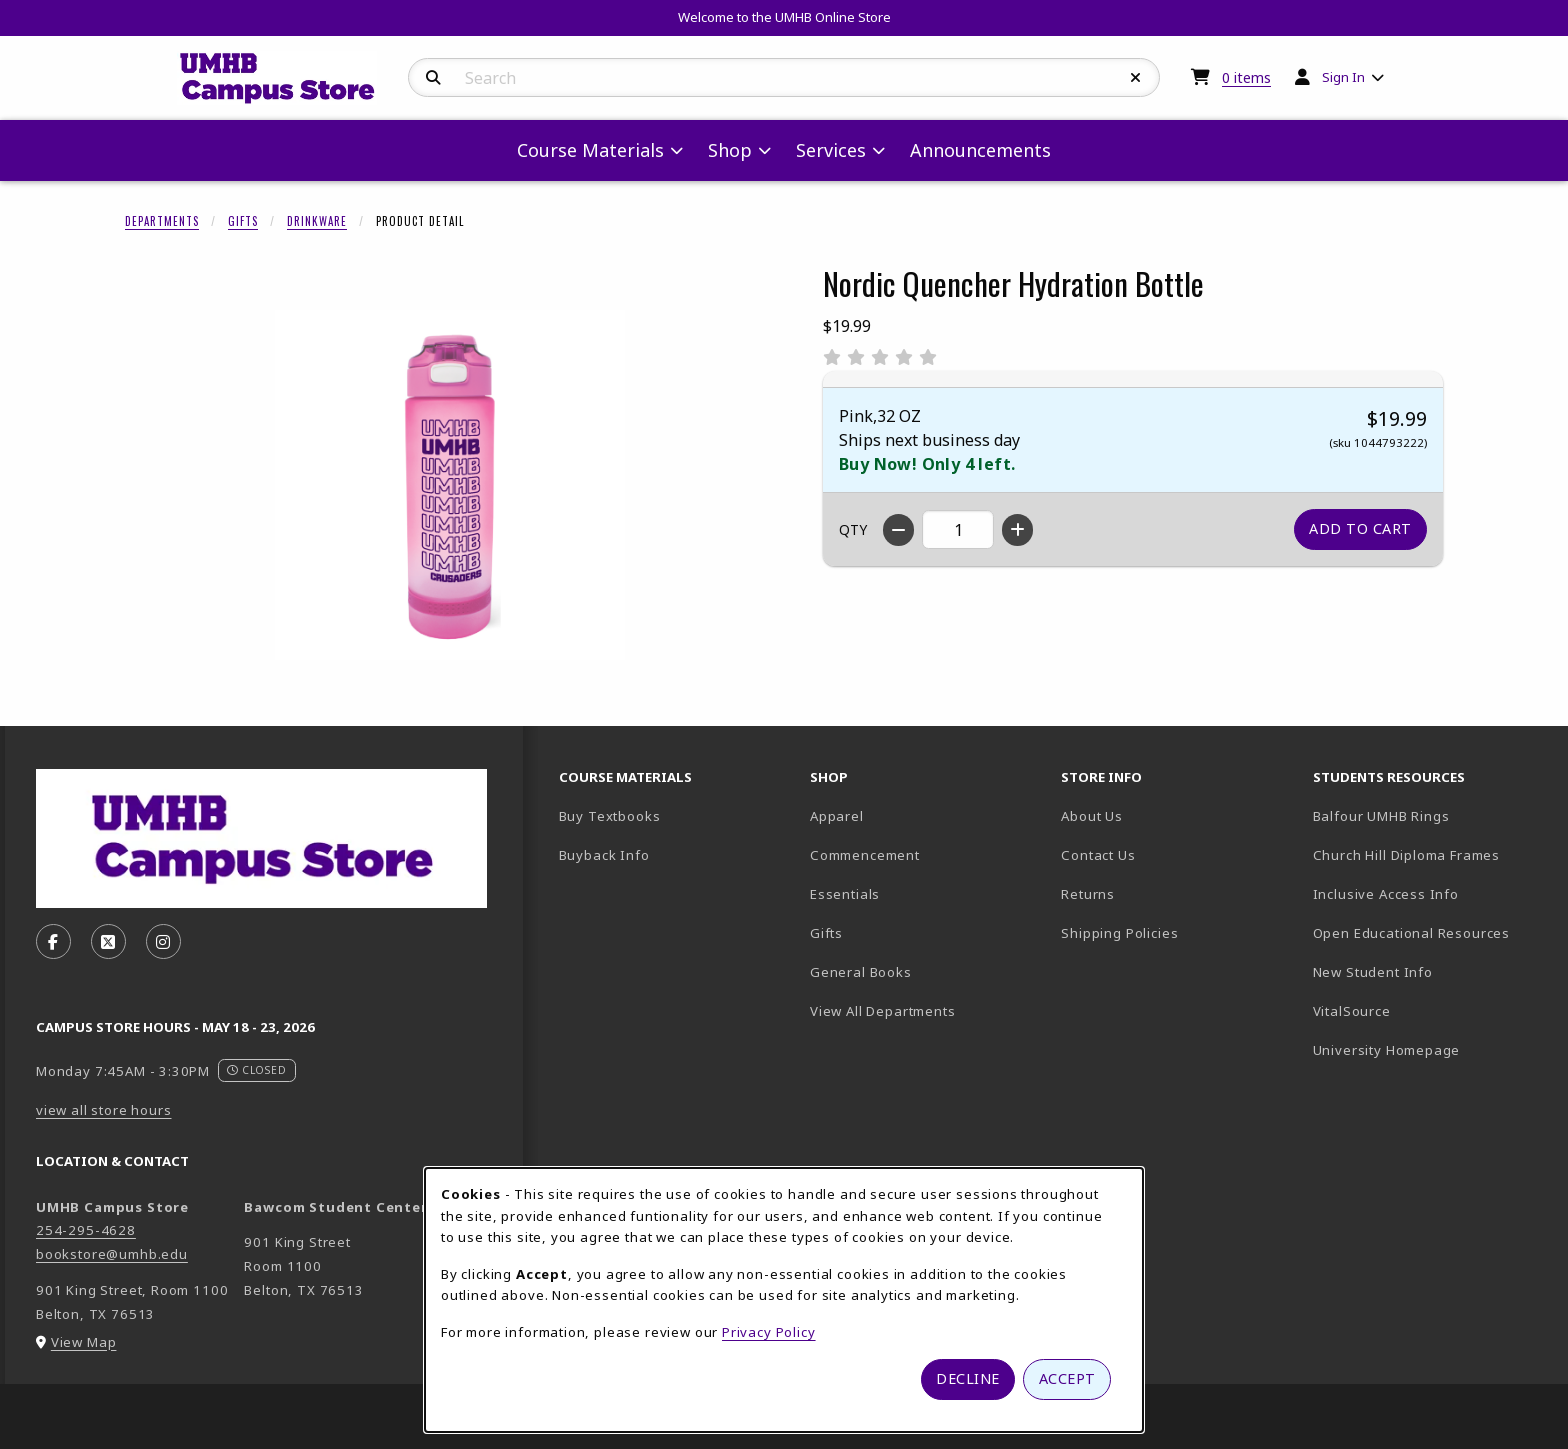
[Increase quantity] (1017, 530)
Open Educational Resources (1411, 933)
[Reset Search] (1136, 78)
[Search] (433, 78)
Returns (1088, 894)
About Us (1092, 816)
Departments (162, 221)
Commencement (865, 855)
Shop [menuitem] (730, 150)
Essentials (845, 894)
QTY (853, 529)
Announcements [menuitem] (980, 150)
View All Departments (883, 1011)
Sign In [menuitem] (1343, 77)
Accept (1067, 1378)
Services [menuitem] (831, 150)
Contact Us (1098, 855)
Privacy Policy (769, 1332)
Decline (968, 1378)
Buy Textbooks (610, 816)
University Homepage (1430, 1049)
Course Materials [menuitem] (590, 150)
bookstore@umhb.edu (112, 1254)
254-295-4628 (86, 1230)
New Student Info (1373, 972)
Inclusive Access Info (1386, 894)
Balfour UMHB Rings (1430, 815)
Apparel (837, 816)
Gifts (243, 221)
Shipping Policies (1119, 933)
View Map (84, 1342)
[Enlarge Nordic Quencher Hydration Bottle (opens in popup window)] (450, 485)
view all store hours (104, 1110)
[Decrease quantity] (898, 530)
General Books (861, 972)
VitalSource (1422, 1010)
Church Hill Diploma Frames (1430, 854)
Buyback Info (604, 855)
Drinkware (317, 221)
